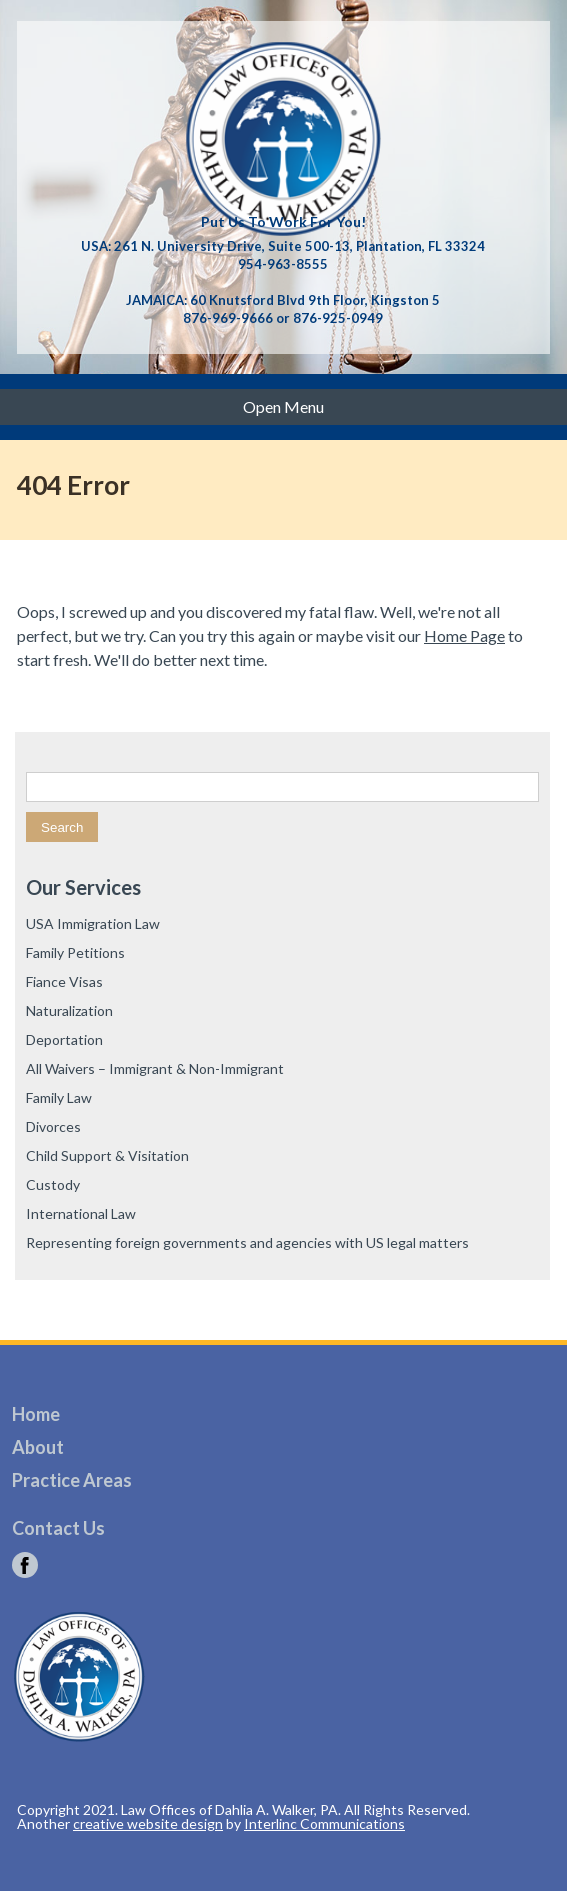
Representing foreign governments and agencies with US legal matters (247, 1242)
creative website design (148, 1823)
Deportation (64, 1039)
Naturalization (69, 1010)
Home (36, 1414)
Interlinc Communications (324, 1823)
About (38, 1447)
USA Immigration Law (93, 923)
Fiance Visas (64, 981)
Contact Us (58, 1528)
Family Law (59, 1097)
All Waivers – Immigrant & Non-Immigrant (155, 1068)
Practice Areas (72, 1480)
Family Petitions (75, 952)
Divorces (53, 1126)
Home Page (464, 635)
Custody (53, 1184)
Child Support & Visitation (107, 1155)
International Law (81, 1213)
